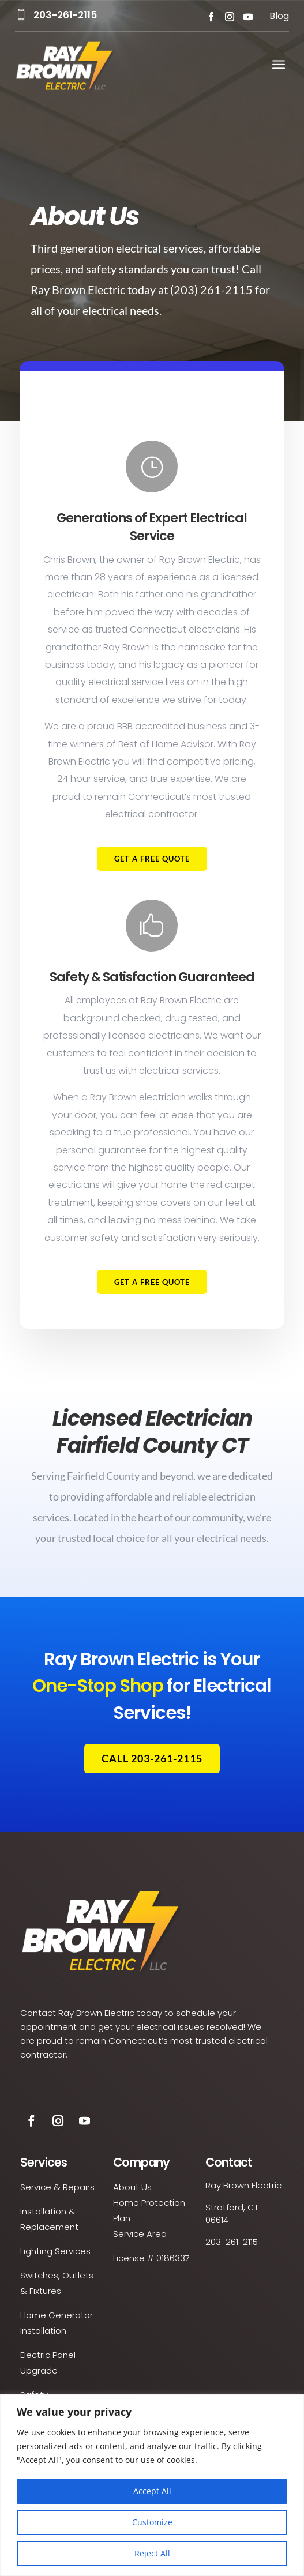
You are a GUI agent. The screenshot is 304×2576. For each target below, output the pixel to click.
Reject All (152, 2553)
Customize (152, 2522)
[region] (152, 2485)
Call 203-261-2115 (152, 1758)
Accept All (152, 2490)
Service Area (140, 2234)
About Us (132, 2187)
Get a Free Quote (152, 883)
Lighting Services (55, 2251)
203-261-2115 (65, 15)
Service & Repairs (57, 2187)
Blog (279, 15)
